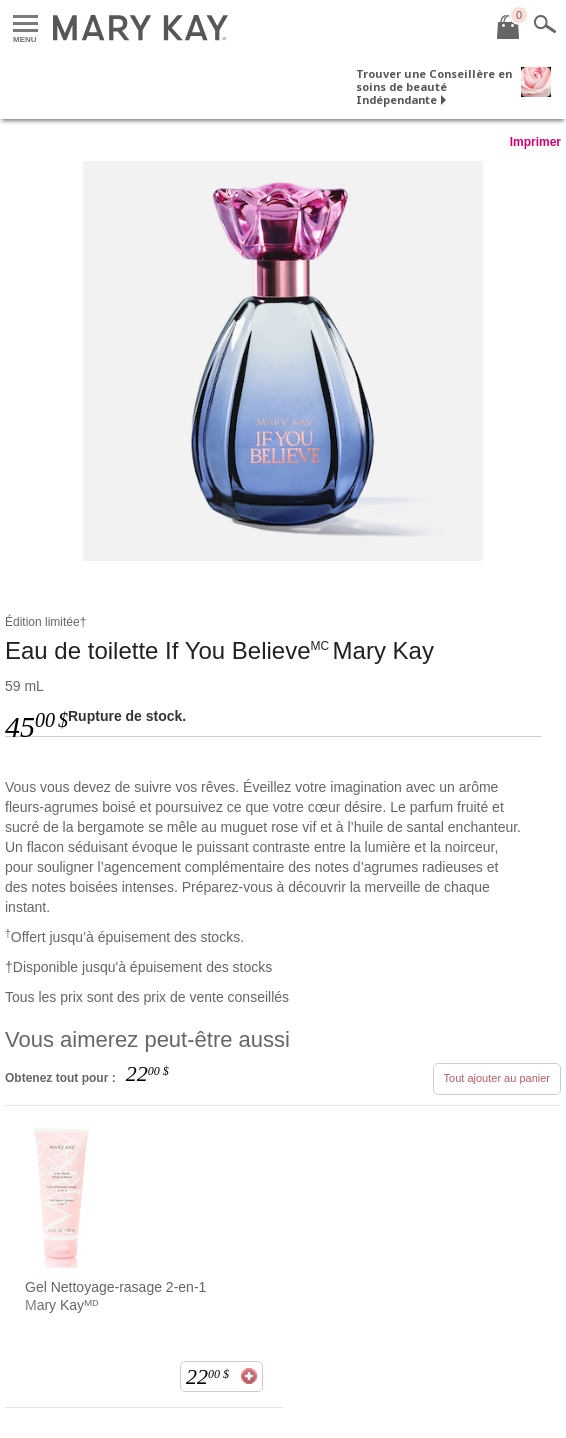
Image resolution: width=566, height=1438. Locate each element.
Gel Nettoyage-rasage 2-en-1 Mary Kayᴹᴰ (115, 1296)
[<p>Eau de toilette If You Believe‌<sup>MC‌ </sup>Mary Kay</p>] (283, 361)
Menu (25, 24)
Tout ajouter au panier (497, 1078)
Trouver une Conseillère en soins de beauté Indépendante (434, 86)
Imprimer (535, 142)
